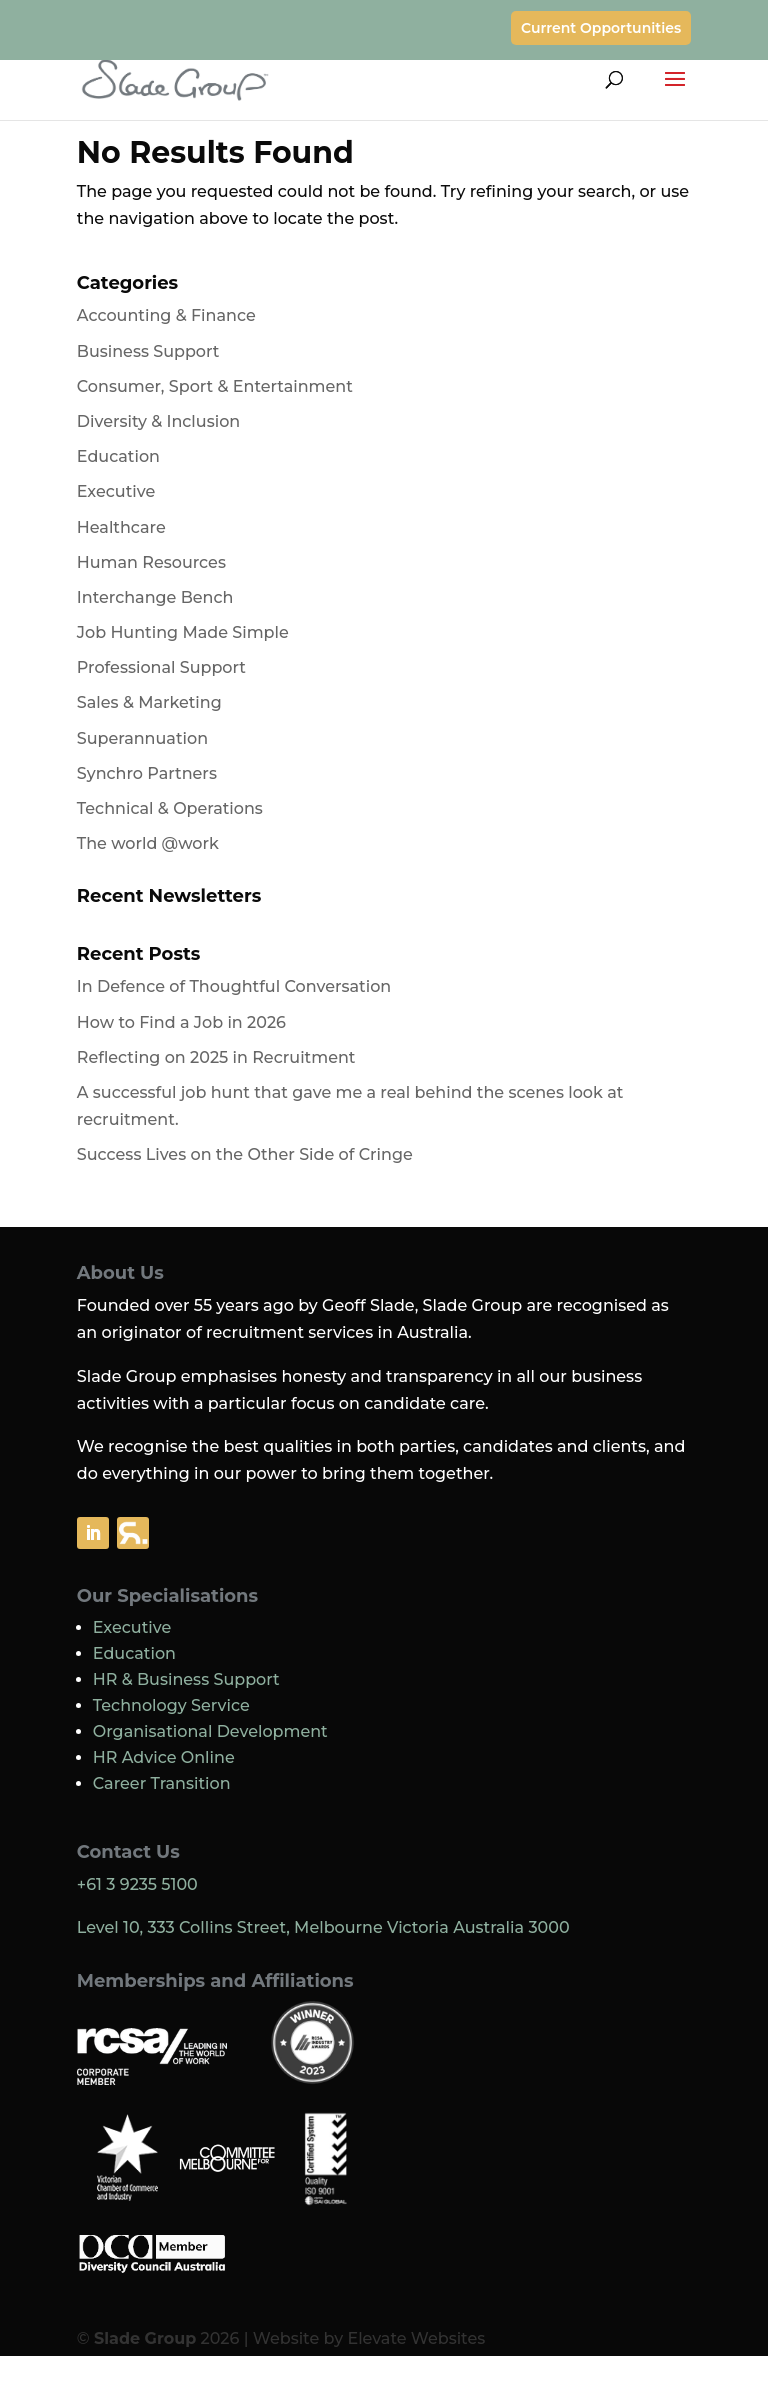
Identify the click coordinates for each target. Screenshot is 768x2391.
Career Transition (162, 1783)
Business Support (148, 351)
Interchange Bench (155, 597)
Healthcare (121, 527)
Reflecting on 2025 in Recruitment (216, 1057)
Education (118, 456)
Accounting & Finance (166, 315)
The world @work (148, 843)
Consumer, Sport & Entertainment (215, 386)
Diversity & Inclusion (158, 421)
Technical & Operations (170, 808)
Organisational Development (210, 1731)
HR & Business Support (186, 1679)
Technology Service (171, 1705)
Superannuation (142, 738)
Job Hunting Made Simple (183, 632)
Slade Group (145, 2338)
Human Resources (151, 562)
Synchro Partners (147, 773)
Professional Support (161, 667)
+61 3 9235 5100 (137, 1884)
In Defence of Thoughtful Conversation (234, 986)
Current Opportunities (601, 28)
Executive (116, 491)
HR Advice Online (164, 1757)
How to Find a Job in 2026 (181, 1022)
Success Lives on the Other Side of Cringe (245, 1154)
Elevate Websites (416, 2338)
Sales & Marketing (149, 702)
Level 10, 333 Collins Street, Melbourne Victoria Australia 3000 (323, 1927)
